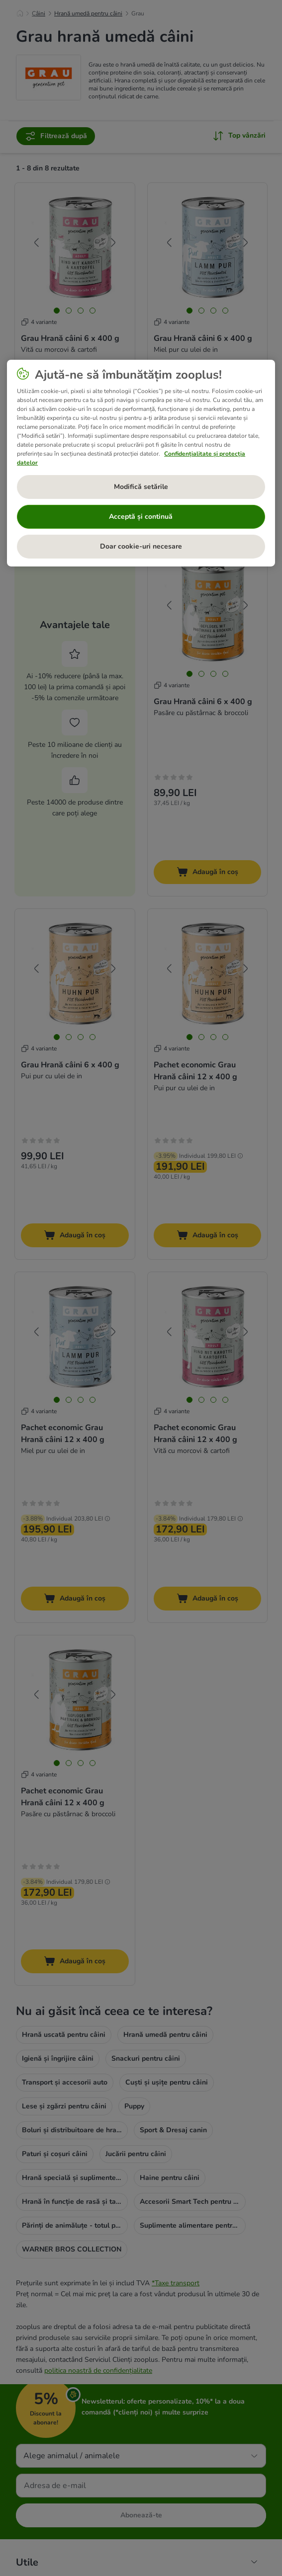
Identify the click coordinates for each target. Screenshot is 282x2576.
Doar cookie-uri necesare (141, 546)
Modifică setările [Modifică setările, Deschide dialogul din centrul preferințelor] (141, 486)
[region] (141, 463)
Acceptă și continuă (141, 516)
